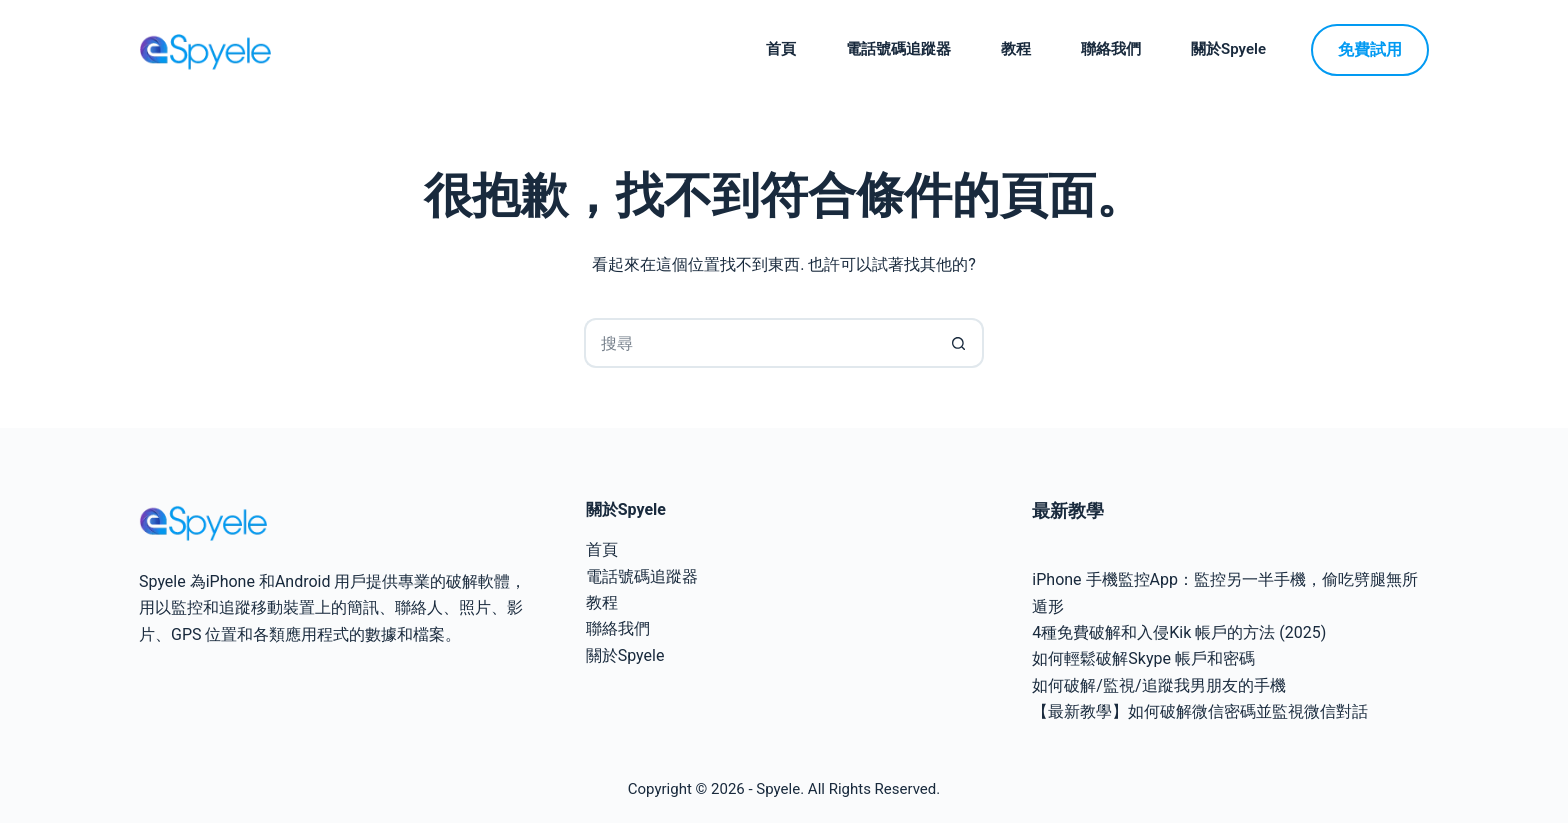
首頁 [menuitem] (781, 49)
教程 (602, 602)
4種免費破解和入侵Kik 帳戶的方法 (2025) (1179, 632)
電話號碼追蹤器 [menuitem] (898, 49)
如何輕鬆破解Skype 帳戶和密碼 (1143, 658)
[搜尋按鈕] (959, 343)
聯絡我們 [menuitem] (1111, 49)
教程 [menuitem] (1016, 49)
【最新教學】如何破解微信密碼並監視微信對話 (1200, 711)
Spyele (778, 789)
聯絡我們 (618, 628)
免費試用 (1370, 49)
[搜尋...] (759, 343)
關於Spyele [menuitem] (1228, 49)
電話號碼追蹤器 (642, 576)
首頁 (602, 549)
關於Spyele (625, 655)
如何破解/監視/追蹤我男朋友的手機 (1158, 685)
